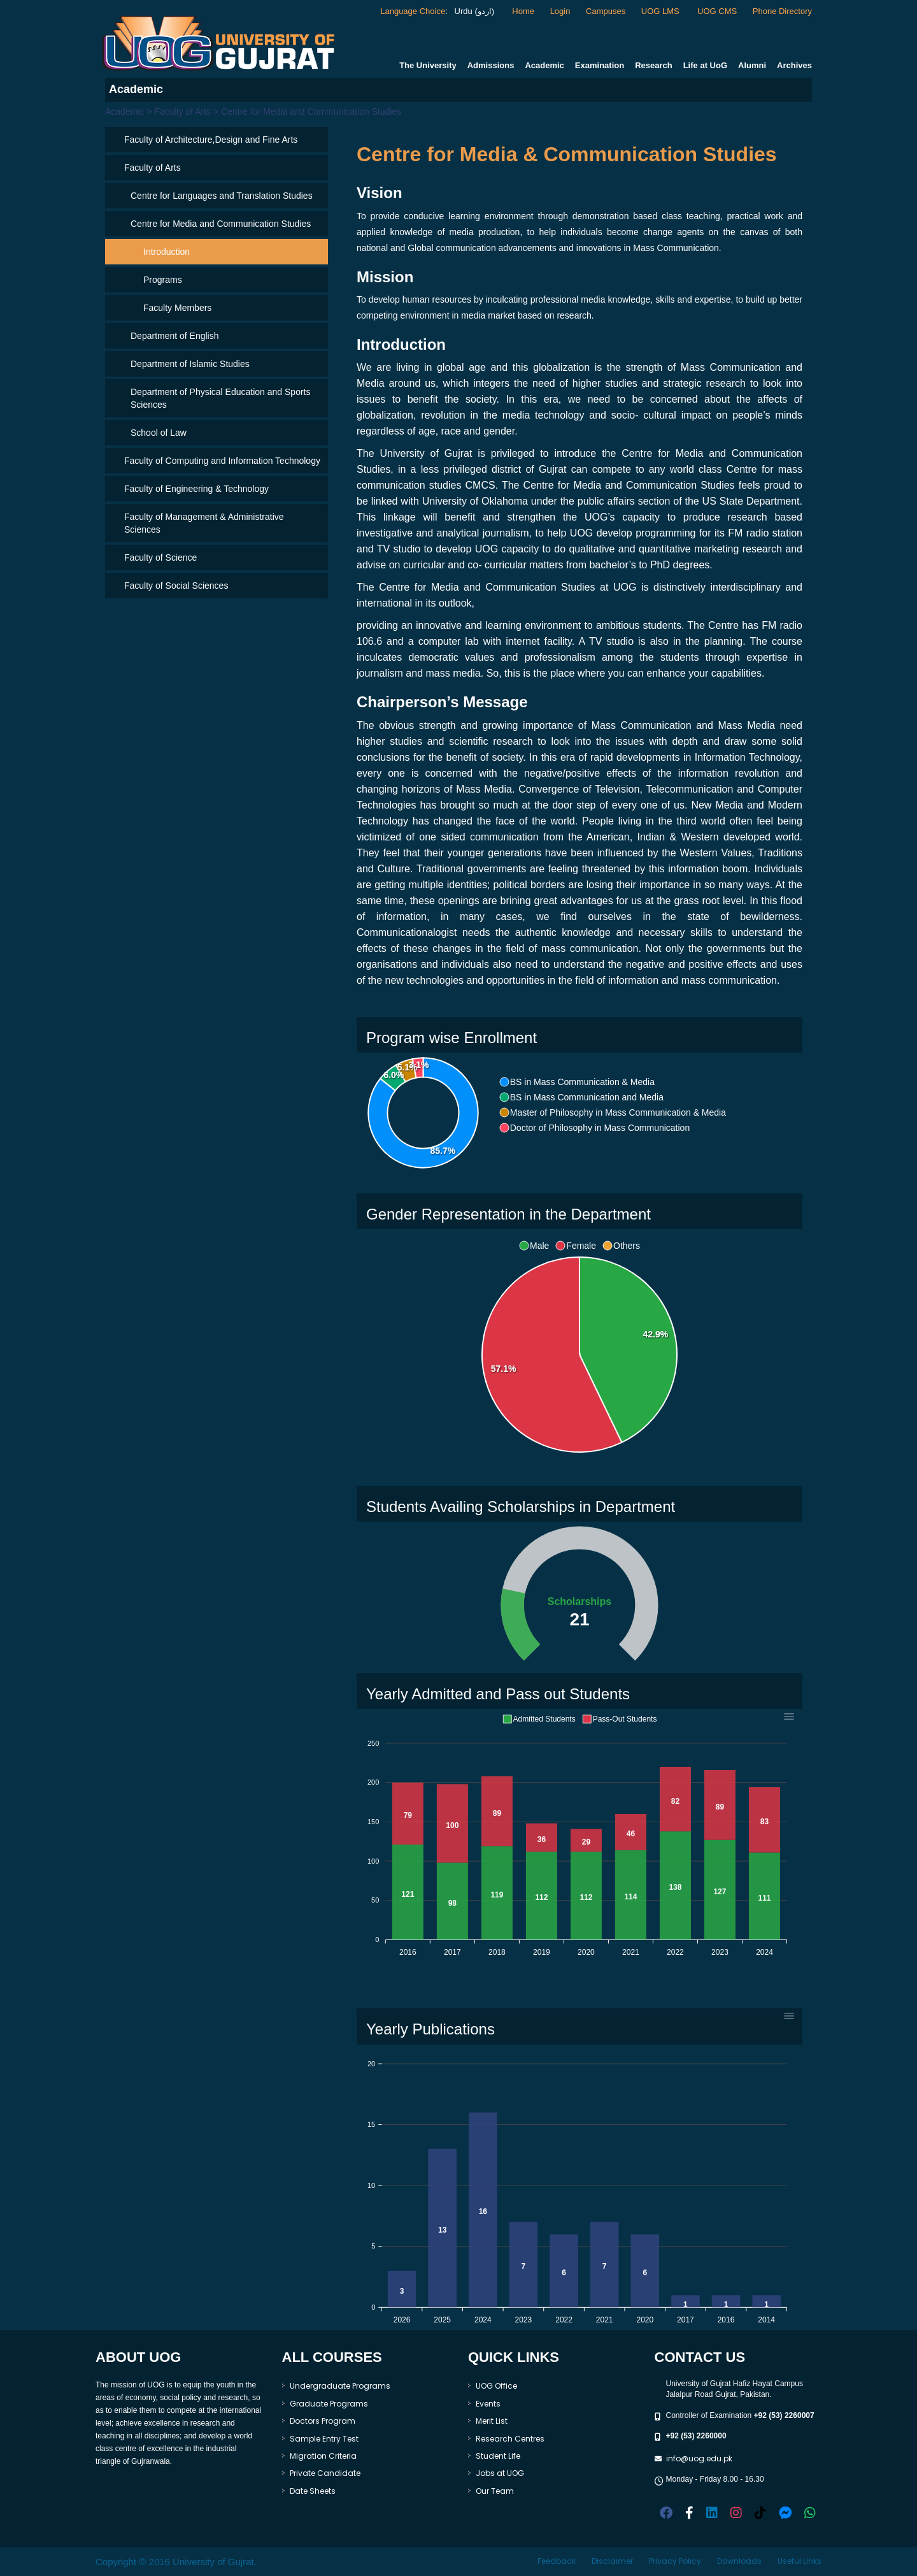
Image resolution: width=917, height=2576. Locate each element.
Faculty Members (177, 308)
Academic (544, 65)
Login (560, 11)
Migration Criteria (323, 2455)
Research (653, 65)
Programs (162, 280)
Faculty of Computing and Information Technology (222, 461)
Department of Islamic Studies (190, 364)
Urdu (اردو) (473, 11)
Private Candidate (325, 2473)
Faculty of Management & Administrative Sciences (204, 523)
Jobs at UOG (500, 2473)
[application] (579, 1354)
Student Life (498, 2455)
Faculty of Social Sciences (176, 585)
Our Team (495, 2491)
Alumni (752, 65)
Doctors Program (322, 2420)
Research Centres (510, 2438)
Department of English (175, 336)
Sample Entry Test (324, 2438)
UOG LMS (661, 11)
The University (428, 65)
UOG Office (496, 2385)
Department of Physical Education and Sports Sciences (221, 398)
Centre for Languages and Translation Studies (222, 196)
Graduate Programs (329, 2403)
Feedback (556, 2561)
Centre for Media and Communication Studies (221, 224)
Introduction (166, 252)
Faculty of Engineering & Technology (196, 489)
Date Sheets (313, 2491)
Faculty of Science (160, 557)
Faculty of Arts (152, 167)
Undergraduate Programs (340, 2385)
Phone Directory (782, 11)
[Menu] (789, 1716)
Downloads (739, 2561)
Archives (794, 65)
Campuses (605, 11)
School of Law (159, 433)
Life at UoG (705, 65)
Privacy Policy (675, 2561)
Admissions (491, 65)
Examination (599, 65)
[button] (577, 1082)
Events (488, 2403)
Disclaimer (612, 2561)
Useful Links (799, 2561)
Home (523, 11)
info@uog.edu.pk (699, 2458)
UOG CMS (717, 11)
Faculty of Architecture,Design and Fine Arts (210, 139)
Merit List (492, 2420)
